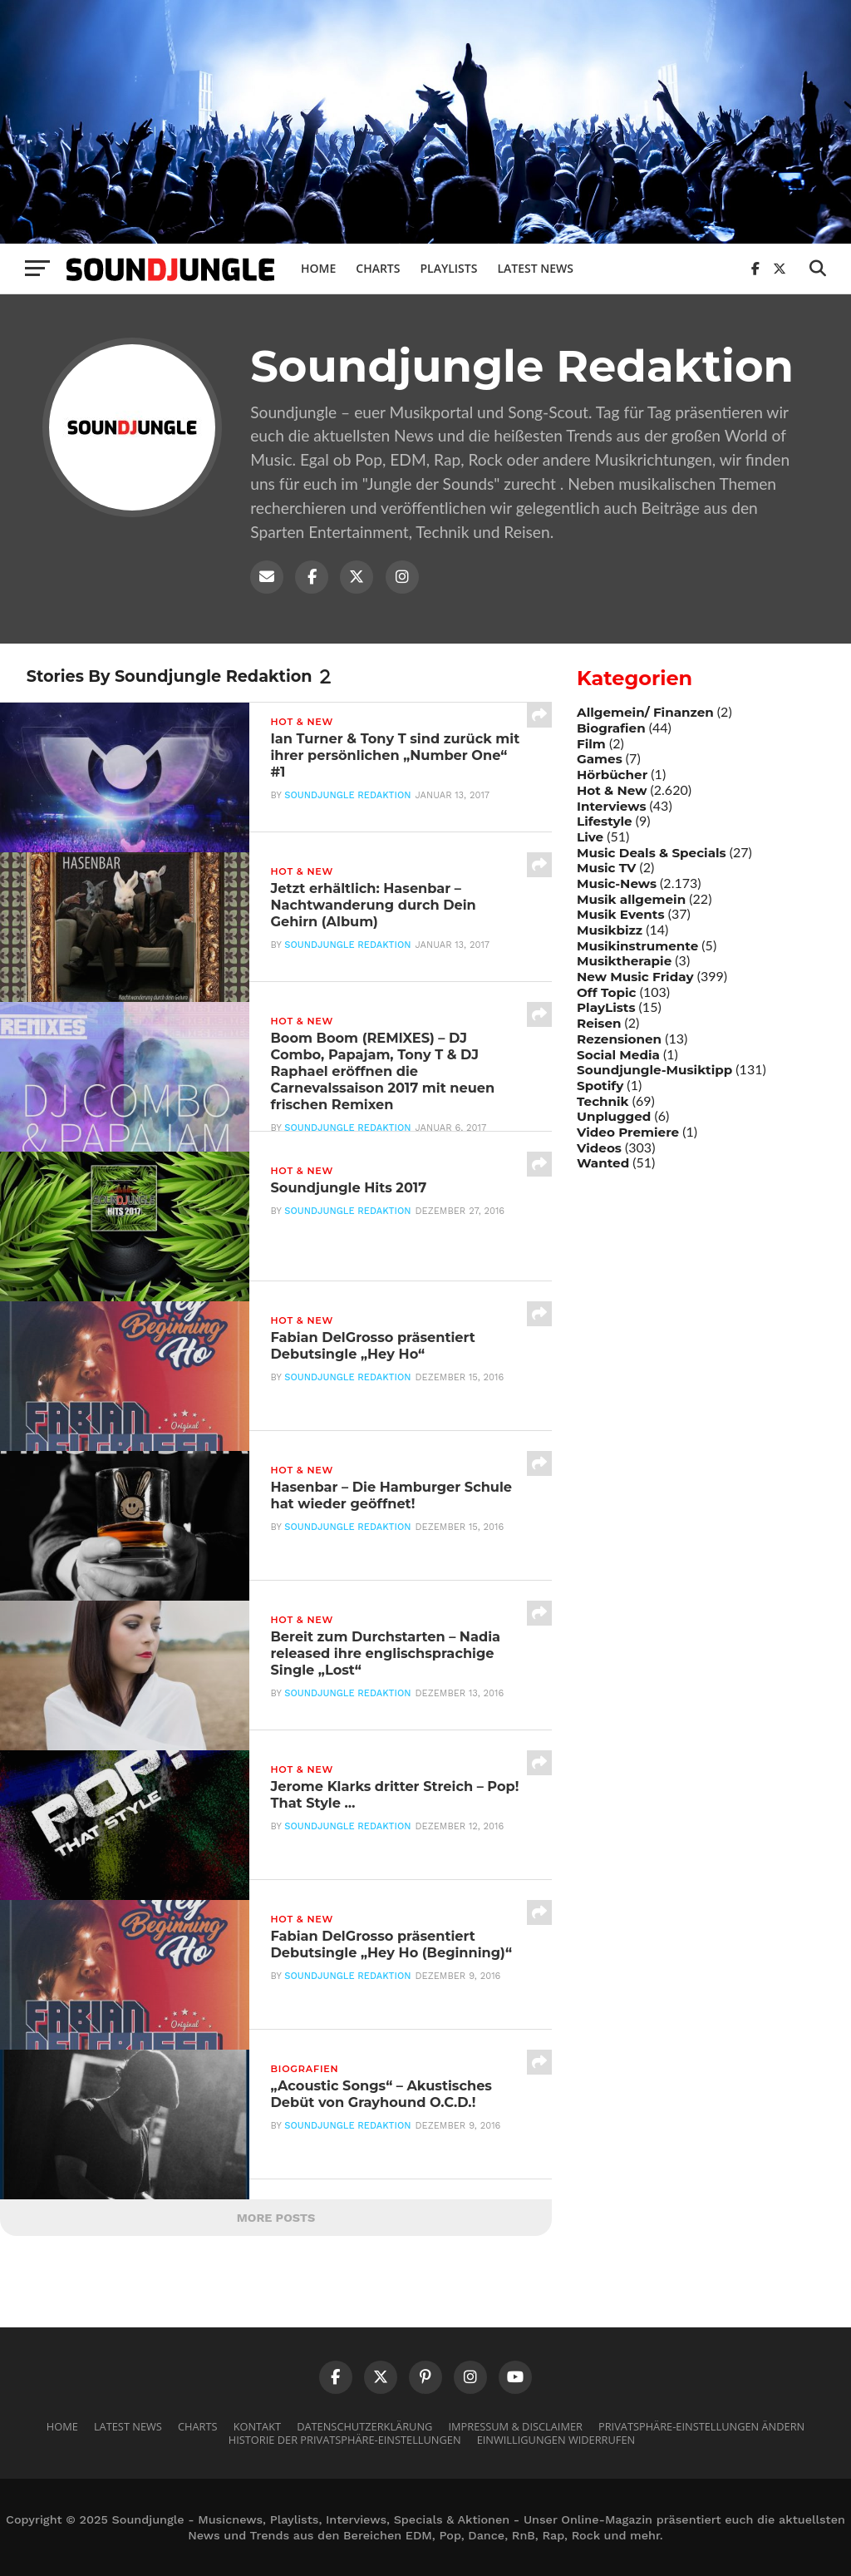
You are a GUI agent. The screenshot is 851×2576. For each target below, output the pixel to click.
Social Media (618, 1055)
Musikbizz (609, 930)
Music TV (606, 868)
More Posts (276, 2217)
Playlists (448, 268)
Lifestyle (604, 821)
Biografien (611, 728)
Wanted (603, 1163)
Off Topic (607, 992)
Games (599, 759)
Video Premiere (628, 1132)
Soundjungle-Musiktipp (654, 1070)
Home (318, 268)
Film (591, 744)
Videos (599, 1148)
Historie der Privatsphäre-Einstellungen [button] (345, 2439)
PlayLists (606, 1007)
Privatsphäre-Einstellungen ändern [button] (701, 2426)
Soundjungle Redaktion (347, 801)
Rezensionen (619, 1039)
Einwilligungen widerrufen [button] (556, 2439)
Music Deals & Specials (651, 853)
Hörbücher (612, 774)
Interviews (611, 806)
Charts (378, 268)
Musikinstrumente (637, 946)
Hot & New (612, 790)
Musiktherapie (624, 961)
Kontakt (257, 2426)
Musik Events (621, 914)
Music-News (617, 883)
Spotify (600, 1085)
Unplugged (614, 1116)
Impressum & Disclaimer (515, 2426)
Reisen (599, 1023)
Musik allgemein (631, 899)
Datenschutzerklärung (364, 2426)
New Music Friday (635, 977)
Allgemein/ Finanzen (645, 712)
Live (590, 837)
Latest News (535, 268)
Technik (603, 1101)
